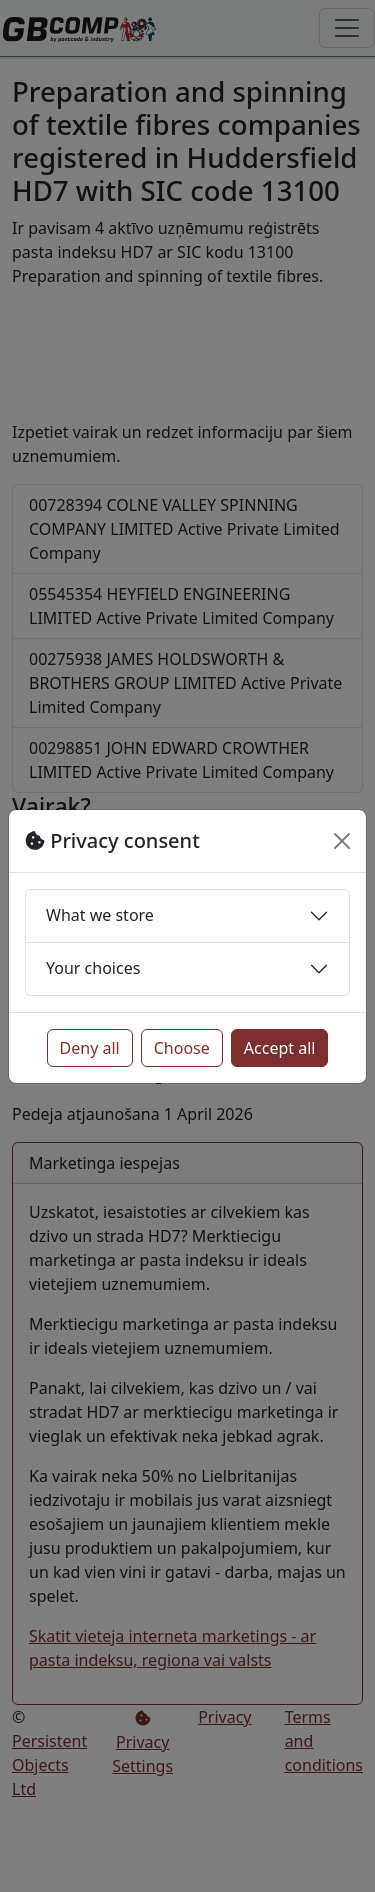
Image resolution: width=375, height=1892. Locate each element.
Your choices (93, 968)
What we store (100, 915)
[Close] (342, 841)
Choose (182, 1048)
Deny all (90, 1048)
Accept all (280, 1048)
